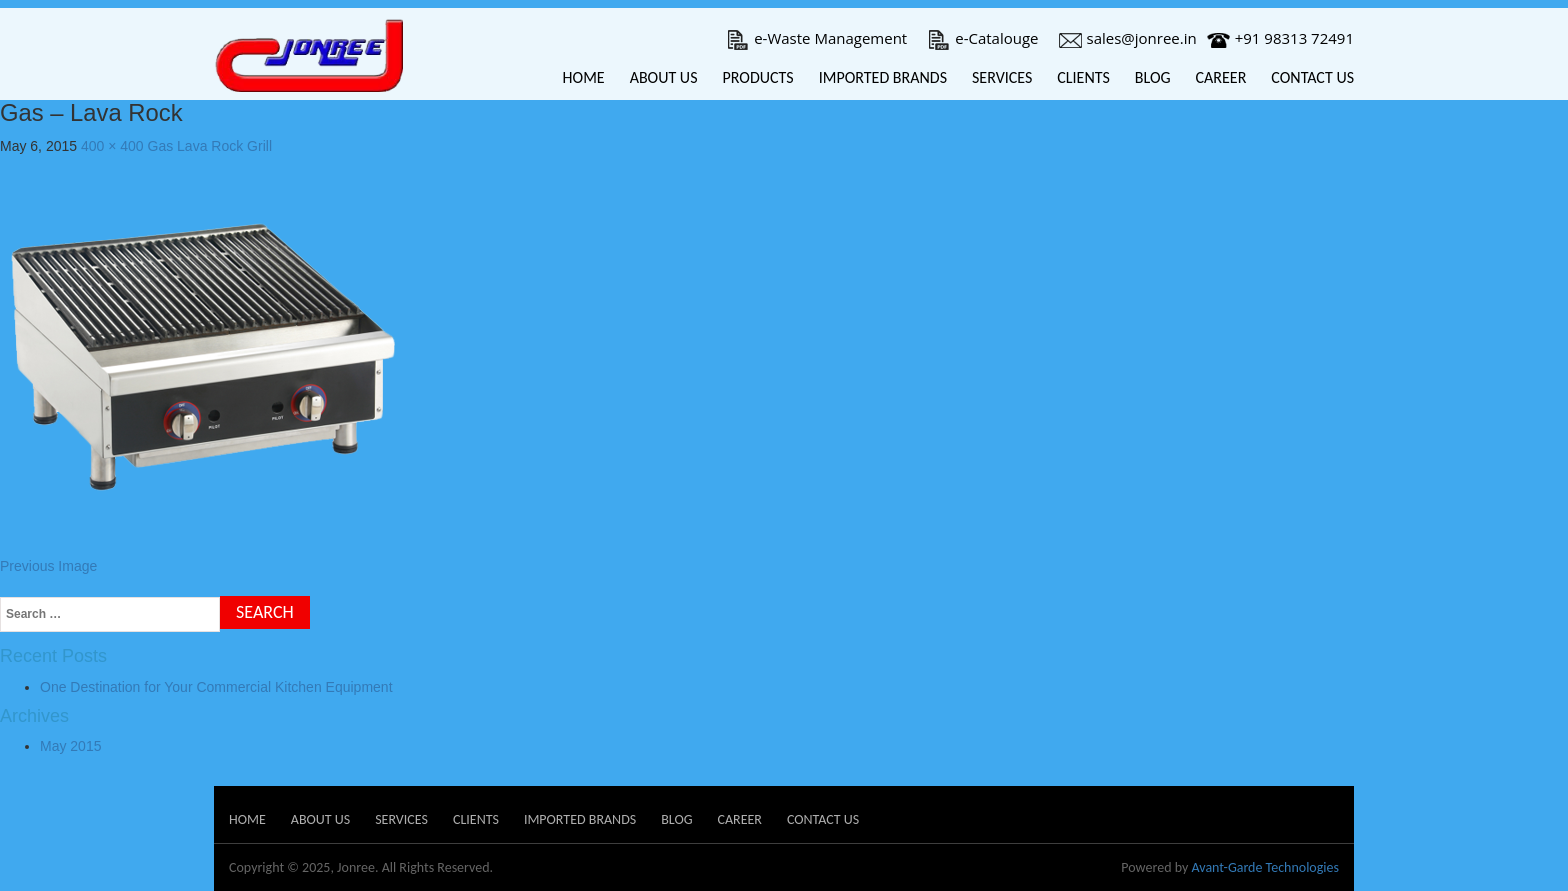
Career (1221, 77)
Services (1002, 77)
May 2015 (70, 746)
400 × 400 (112, 146)
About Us (664, 77)
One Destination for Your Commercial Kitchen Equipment (216, 687)
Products (757, 77)
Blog (1153, 77)
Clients (1083, 77)
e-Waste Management (816, 38)
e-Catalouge (982, 38)
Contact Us (1312, 77)
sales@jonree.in (1128, 38)
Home (584, 77)
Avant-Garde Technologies (1265, 867)
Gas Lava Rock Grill (210, 146)
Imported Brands (883, 77)
